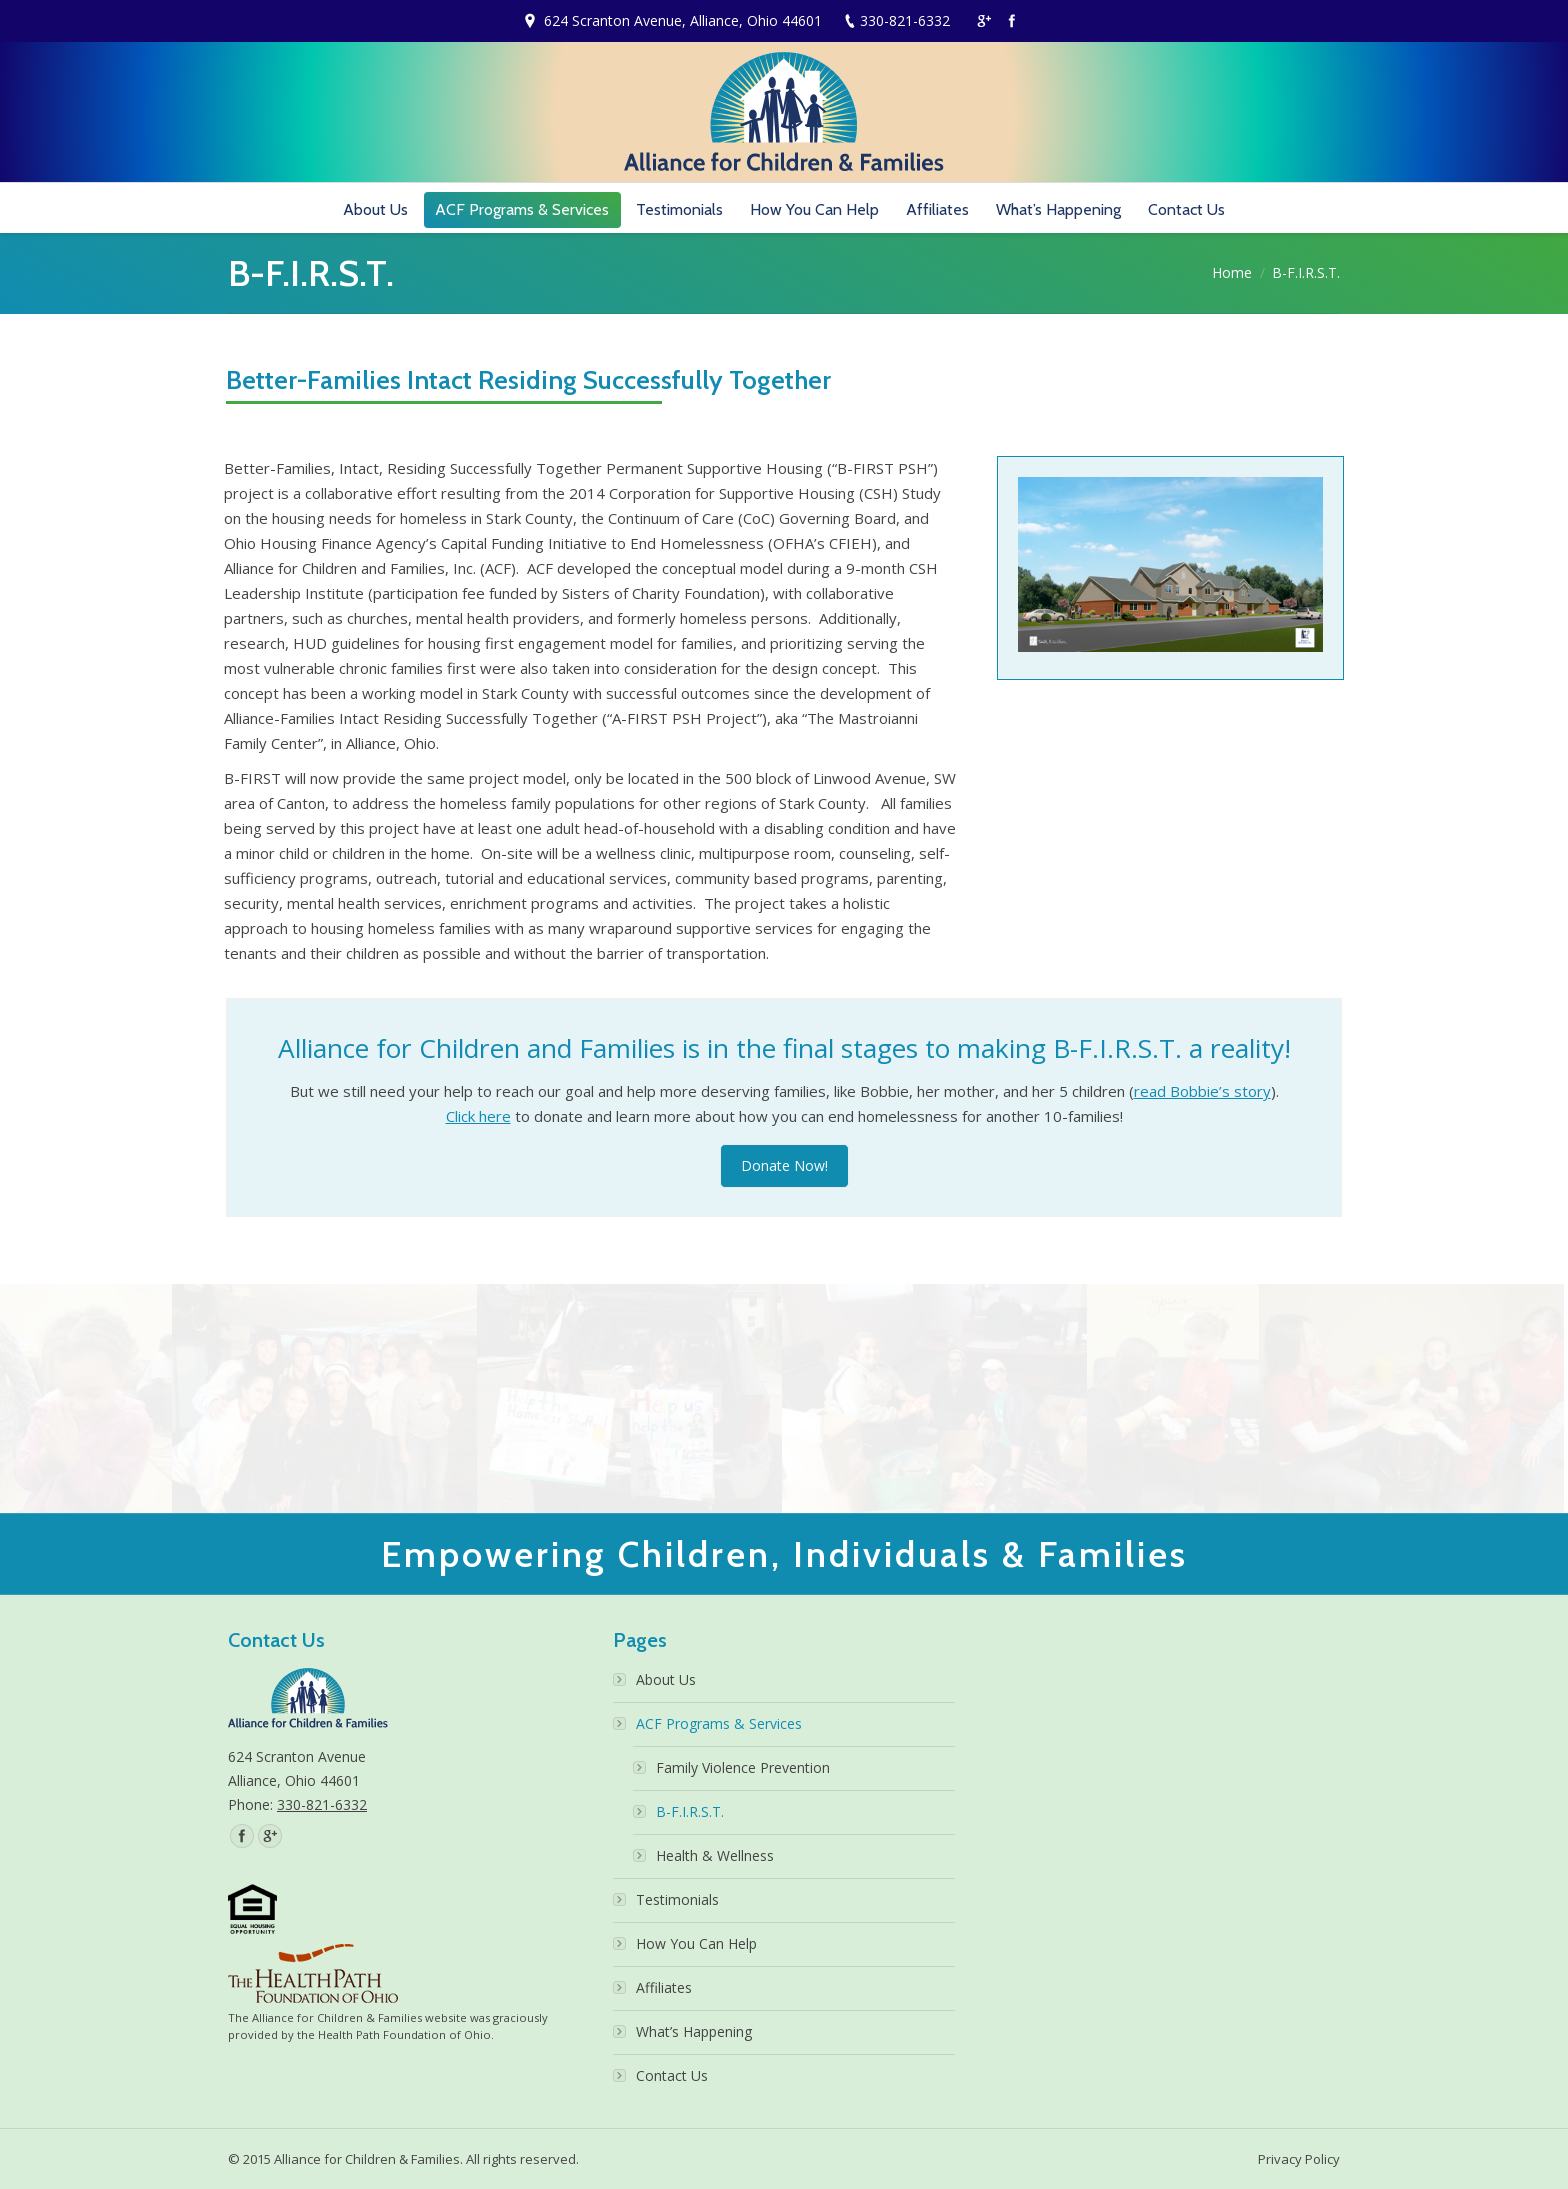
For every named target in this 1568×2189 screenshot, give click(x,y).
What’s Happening (694, 2031)
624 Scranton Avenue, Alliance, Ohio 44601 (683, 20)
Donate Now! (784, 1165)
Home (1232, 272)
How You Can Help (696, 1943)
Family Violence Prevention (743, 1767)
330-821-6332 (905, 20)
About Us (666, 1679)
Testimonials (677, 1899)
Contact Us (672, 2075)
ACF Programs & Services (719, 1723)
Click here (478, 1116)
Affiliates (664, 1987)
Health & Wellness (715, 1855)
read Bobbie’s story (1202, 1091)
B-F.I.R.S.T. (690, 1811)
